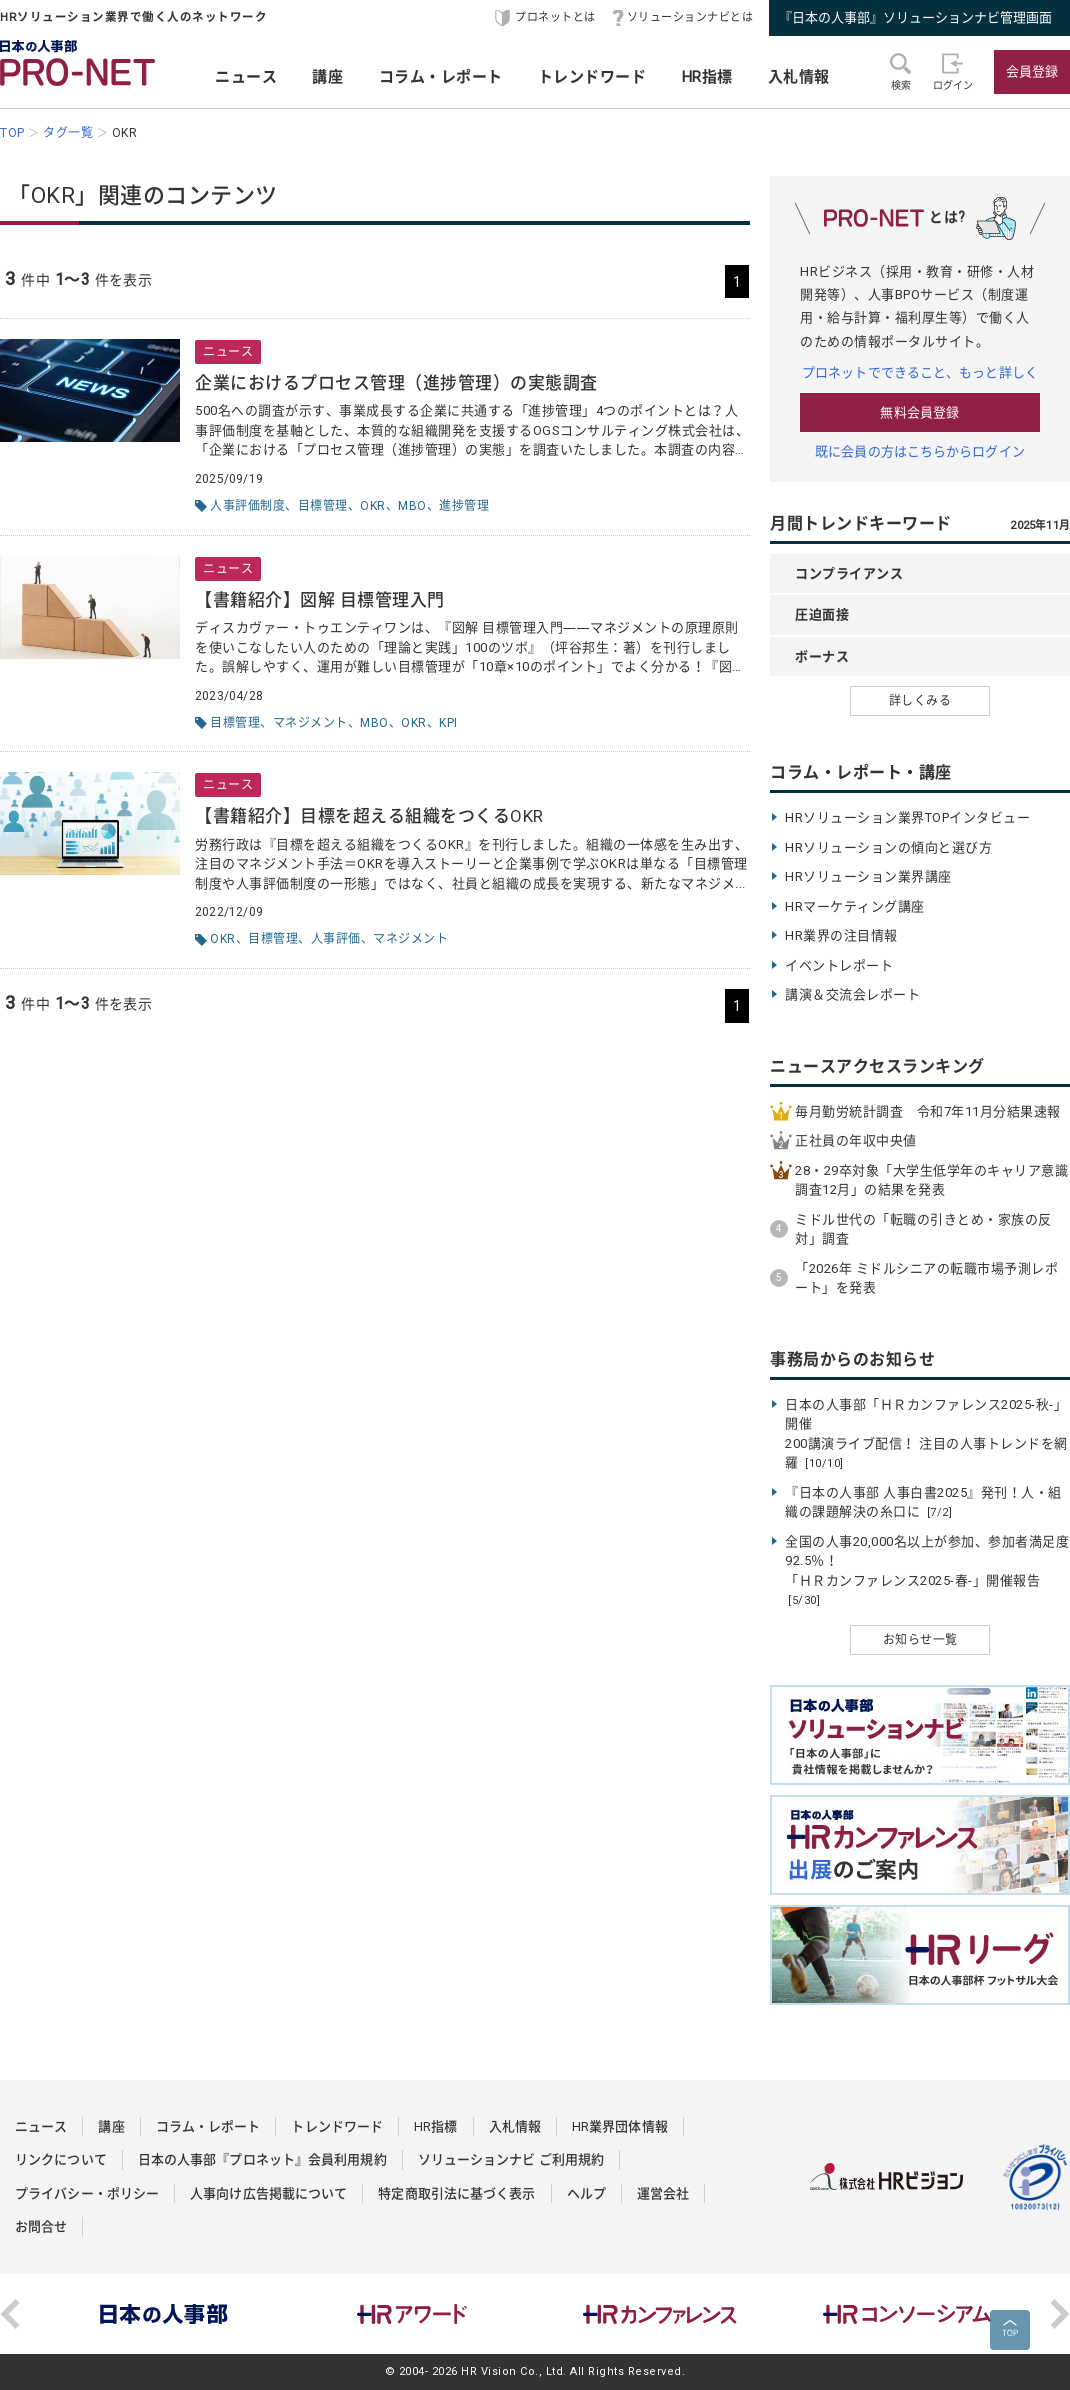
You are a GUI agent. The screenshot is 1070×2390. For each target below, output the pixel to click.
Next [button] (1060, 2314)
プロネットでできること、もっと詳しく (920, 372)
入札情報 (799, 77)
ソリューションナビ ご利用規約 (511, 2159)
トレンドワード (592, 77)
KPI (448, 723)
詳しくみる (920, 701)
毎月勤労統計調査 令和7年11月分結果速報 (928, 1111)
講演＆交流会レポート (852, 994)
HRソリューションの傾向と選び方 (888, 847)
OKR (373, 506)
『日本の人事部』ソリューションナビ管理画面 (915, 17)
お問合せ (41, 2226)
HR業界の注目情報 (841, 935)
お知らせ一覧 (920, 1640)
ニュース (246, 77)
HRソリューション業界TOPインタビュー (907, 817)
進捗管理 (464, 506)
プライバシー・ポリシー (87, 2193)
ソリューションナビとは (690, 17)
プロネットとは (555, 17)
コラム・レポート (441, 77)
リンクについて (61, 2159)
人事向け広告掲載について (268, 2193)
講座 (327, 77)
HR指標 (707, 77)
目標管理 (323, 506)
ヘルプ (586, 2193)
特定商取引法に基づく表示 (456, 2193)
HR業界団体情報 (620, 2126)
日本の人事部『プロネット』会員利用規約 (262, 2159)
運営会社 (663, 2193)
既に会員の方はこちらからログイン (920, 451)
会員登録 (1032, 71)
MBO (412, 506)
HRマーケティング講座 (855, 906)
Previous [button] (10, 2314)
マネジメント (310, 723)
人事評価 (336, 939)
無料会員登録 (919, 412)
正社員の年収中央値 (856, 1140)
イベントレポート (839, 965)
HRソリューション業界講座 (868, 876)
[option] (164, 2314)
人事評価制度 (247, 506)
